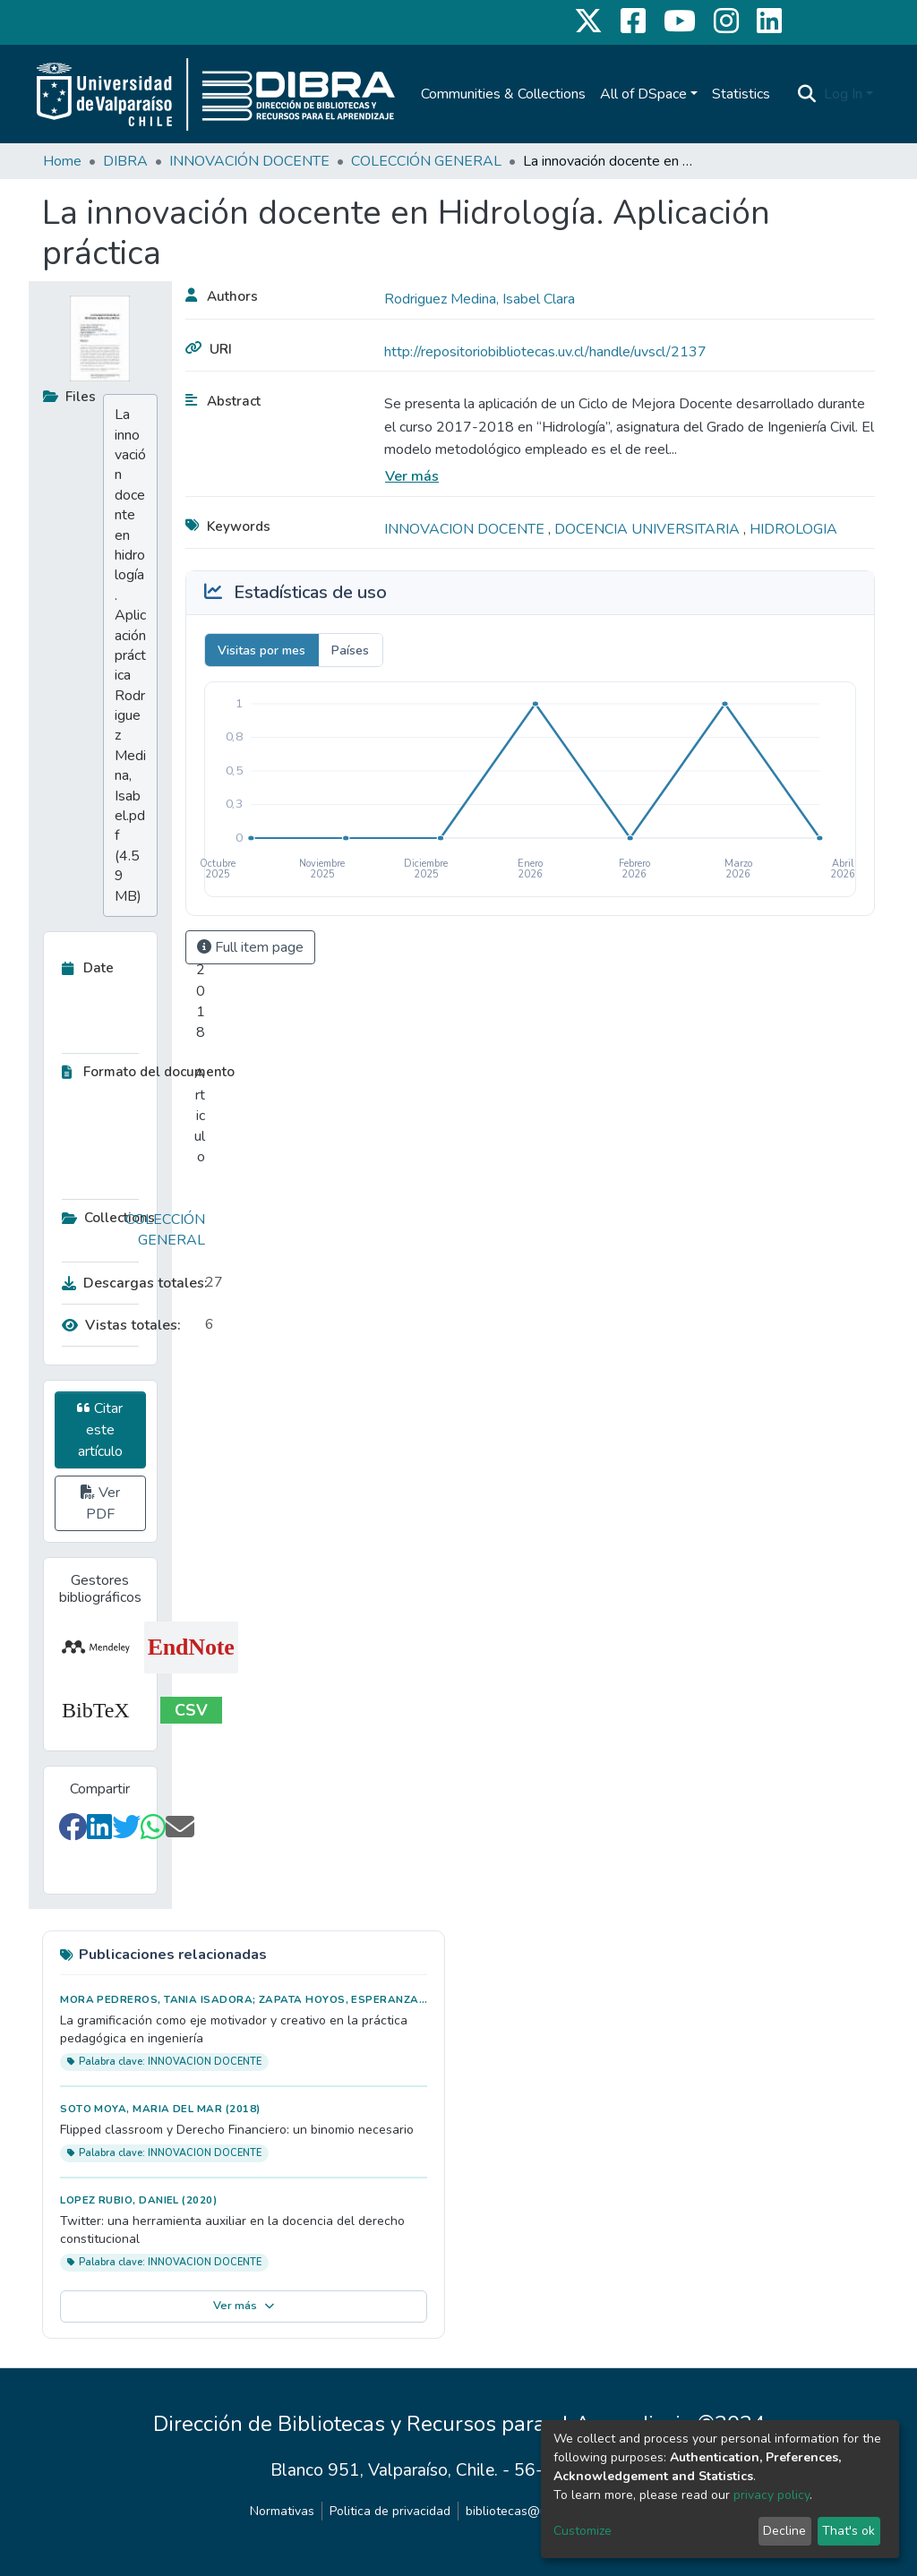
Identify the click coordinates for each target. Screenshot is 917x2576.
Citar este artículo (100, 1430)
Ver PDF (100, 1503)
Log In (843, 94)
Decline (784, 2530)
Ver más (412, 476)
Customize (582, 2530)
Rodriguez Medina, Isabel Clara (479, 299)
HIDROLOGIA (793, 529)
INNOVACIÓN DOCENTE (249, 161)
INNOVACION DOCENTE (466, 529)
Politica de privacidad (390, 2511)
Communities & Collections (503, 94)
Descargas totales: (129, 1283)
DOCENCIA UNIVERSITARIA (648, 529)
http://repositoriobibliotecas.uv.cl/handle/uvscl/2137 (545, 352)
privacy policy (771, 2494)
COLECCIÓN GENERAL (426, 161)
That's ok (848, 2530)
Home (62, 161)
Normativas (282, 2511)
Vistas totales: (121, 1325)
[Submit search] (807, 94)
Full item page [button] (250, 947)
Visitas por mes (261, 650)
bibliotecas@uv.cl (515, 2511)
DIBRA (125, 161)
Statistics (741, 94)
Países (350, 650)
